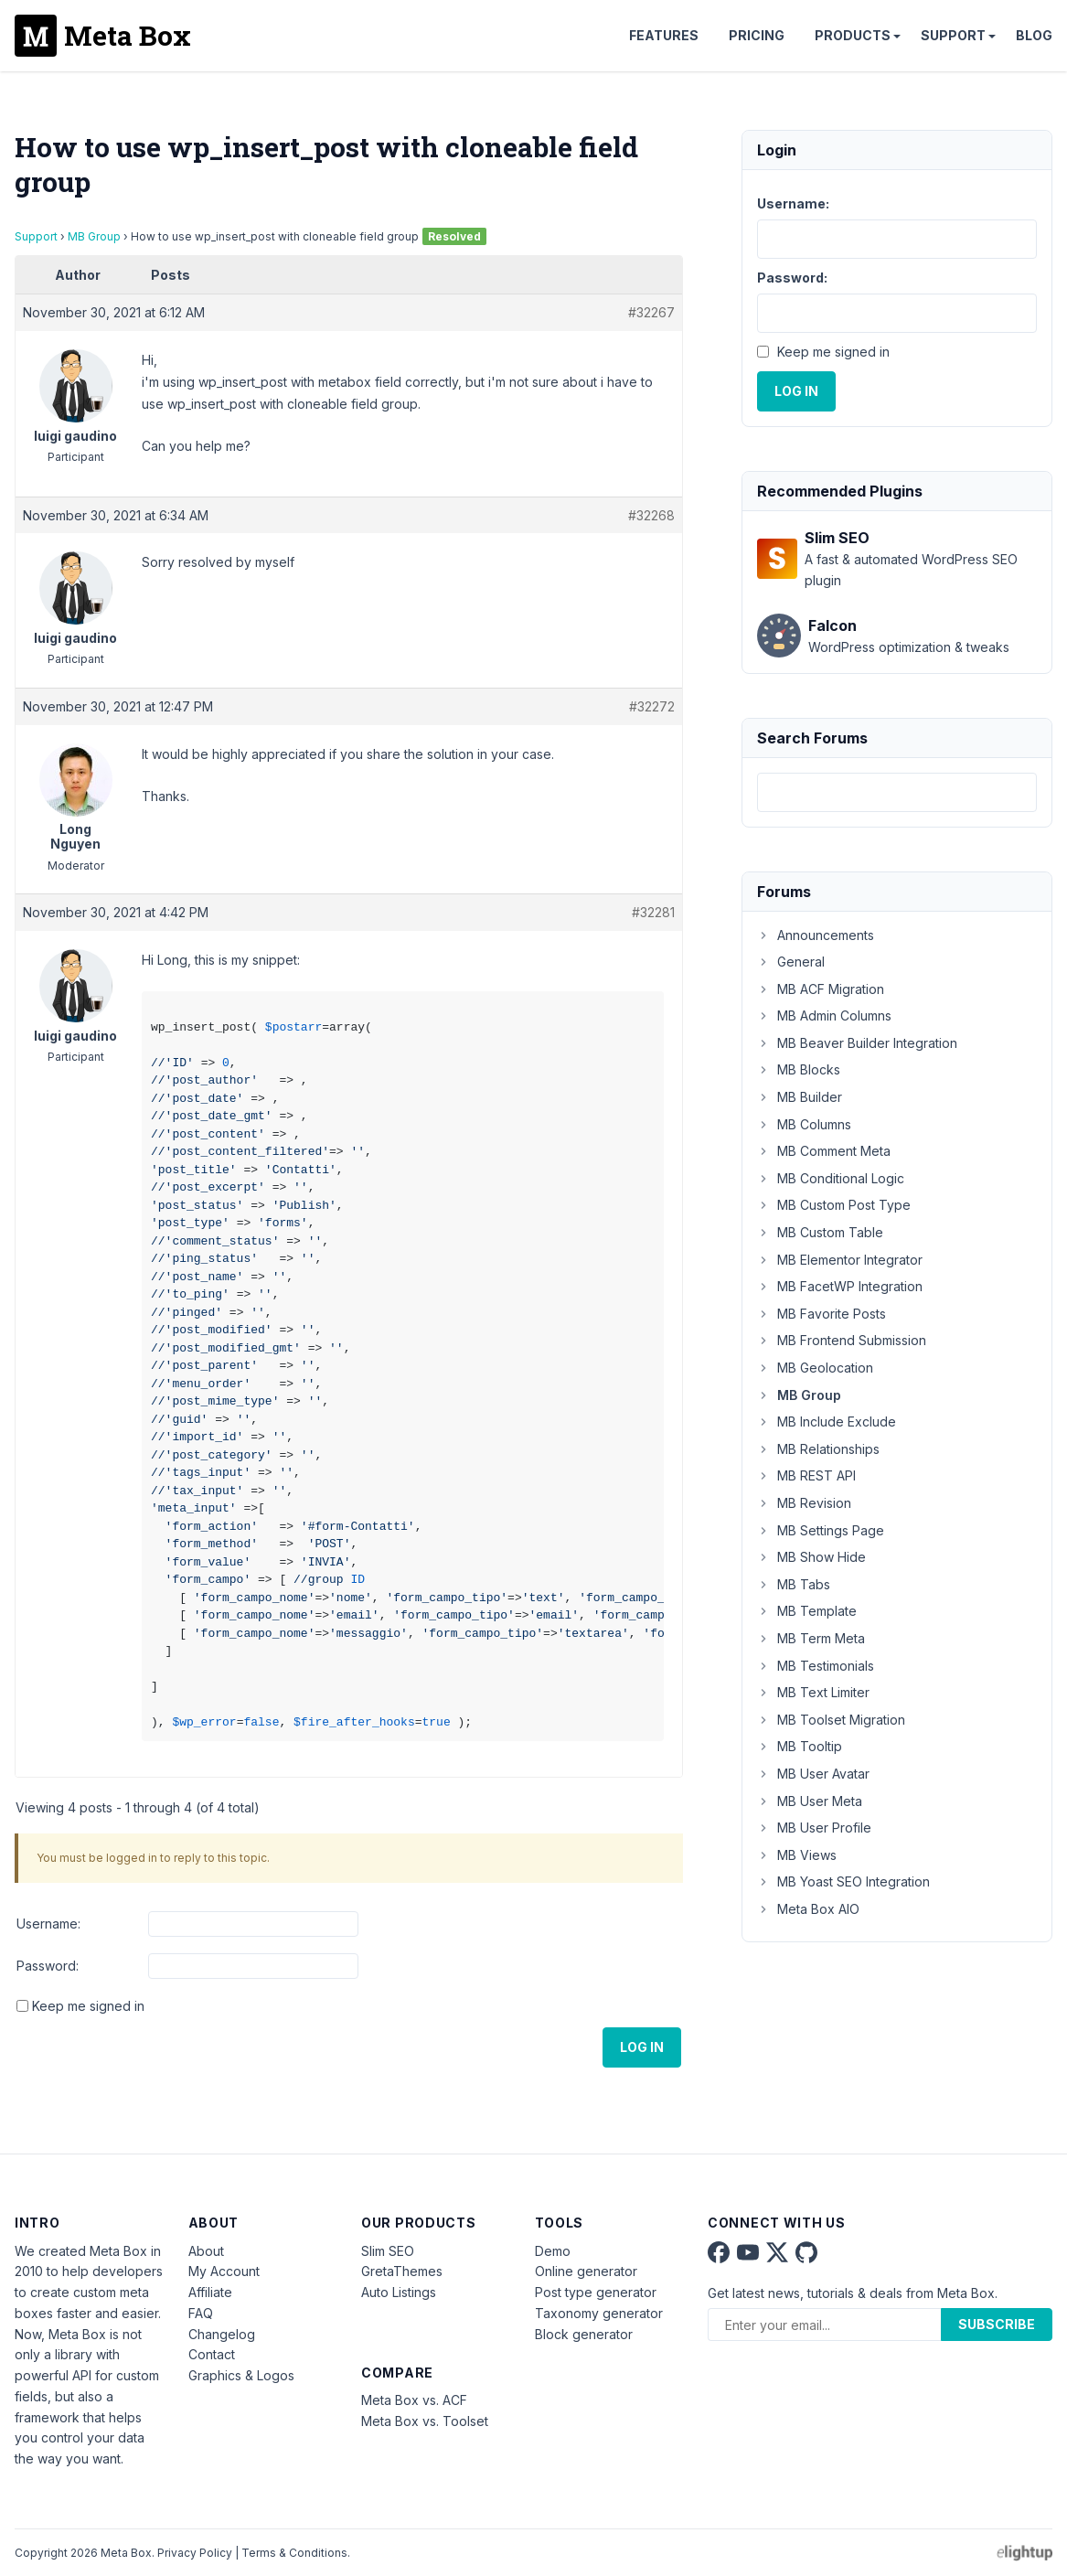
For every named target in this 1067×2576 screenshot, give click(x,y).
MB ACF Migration (820, 989)
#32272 (652, 706)
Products (853, 35)
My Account (224, 2271)
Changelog (221, 2334)
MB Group (94, 236)
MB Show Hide (811, 1557)
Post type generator (595, 2292)
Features (664, 35)
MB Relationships (818, 1449)
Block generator (584, 2334)
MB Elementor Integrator (840, 1259)
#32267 (651, 312)
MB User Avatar (813, 1773)
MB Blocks (798, 1069)
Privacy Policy (194, 2553)
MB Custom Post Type (834, 1205)
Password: (47, 1965)
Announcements (815, 935)
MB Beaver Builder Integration (857, 1043)
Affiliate (210, 2292)
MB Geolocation (815, 1367)
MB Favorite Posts (821, 1313)
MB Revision (804, 1503)
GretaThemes (402, 2271)
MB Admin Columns (824, 1015)
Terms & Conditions (294, 2553)
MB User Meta (809, 1801)
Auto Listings (398, 2292)
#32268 (651, 515)
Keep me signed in (88, 2006)
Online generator (586, 2271)
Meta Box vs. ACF (414, 2400)
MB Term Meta (811, 1638)
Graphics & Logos (241, 2375)
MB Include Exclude (826, 1421)
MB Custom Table (820, 1232)
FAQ (200, 2313)
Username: (48, 1923)
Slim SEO (387, 2251)
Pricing (756, 35)
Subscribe (996, 2324)
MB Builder (799, 1097)
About (206, 2251)
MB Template (807, 1611)
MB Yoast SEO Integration (843, 1881)
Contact (211, 2354)
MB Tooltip (799, 1746)
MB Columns (804, 1124)
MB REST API (806, 1475)
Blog (1034, 35)
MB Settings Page (820, 1530)
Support (953, 35)
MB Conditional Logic (830, 1178)
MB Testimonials (815, 1665)
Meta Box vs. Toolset (424, 2421)
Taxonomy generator (599, 2313)
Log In (642, 2047)
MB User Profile (814, 1827)
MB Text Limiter (813, 1692)
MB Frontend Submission (841, 1340)
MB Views (797, 1855)
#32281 (653, 912)
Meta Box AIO (808, 1909)
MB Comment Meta (824, 1151)
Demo (553, 2251)
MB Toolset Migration (831, 1719)
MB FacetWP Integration (840, 1286)
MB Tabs (793, 1584)
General (791, 961)
